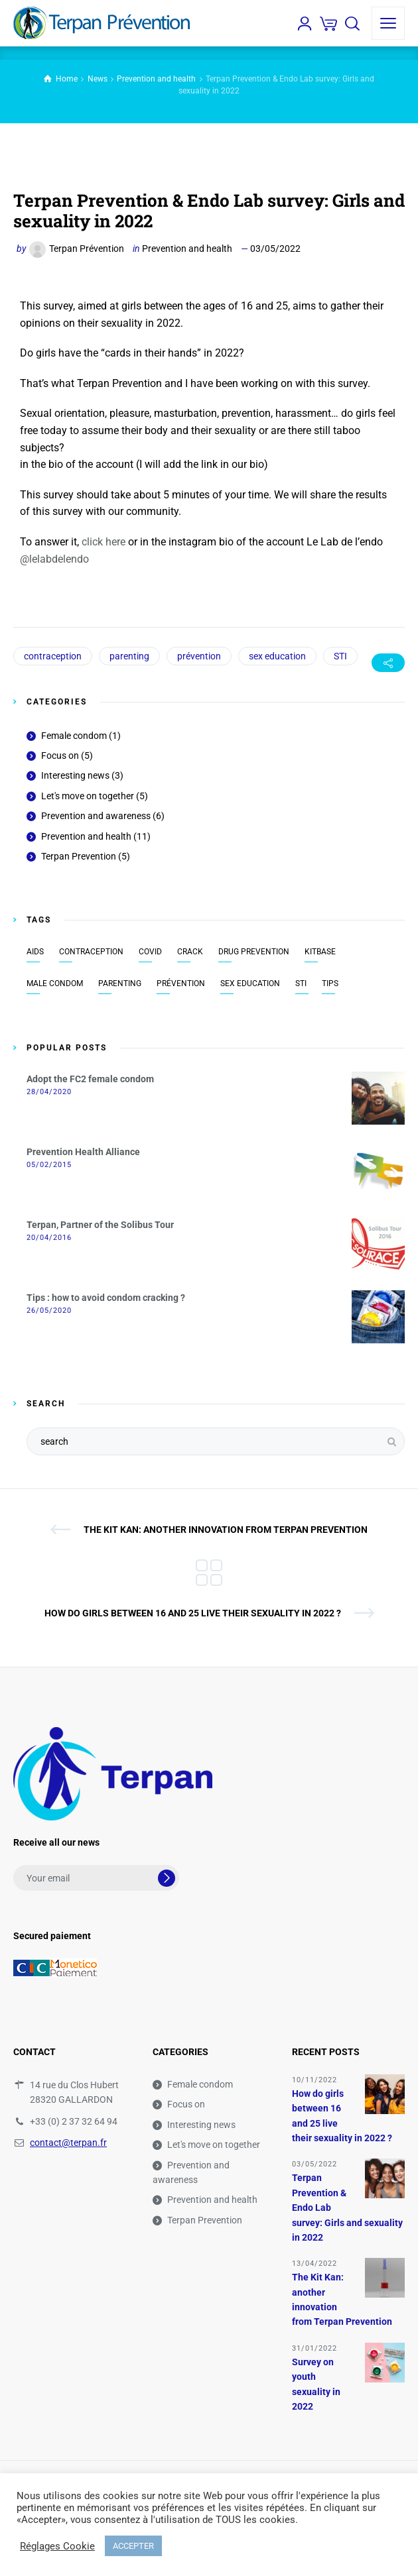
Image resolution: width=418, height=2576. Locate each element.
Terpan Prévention (86, 248)
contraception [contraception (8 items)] (91, 951)
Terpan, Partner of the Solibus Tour (100, 1224)
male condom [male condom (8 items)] (55, 983)
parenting (129, 656)
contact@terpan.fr (68, 2142)
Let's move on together (87, 796)
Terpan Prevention (78, 856)
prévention (199, 656)
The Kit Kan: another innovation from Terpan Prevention (226, 1529)
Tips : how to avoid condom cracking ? (106, 1297)
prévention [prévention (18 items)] (181, 983)
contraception (53, 656)
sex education (277, 656)
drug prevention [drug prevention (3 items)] (253, 951)
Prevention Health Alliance (83, 1152)
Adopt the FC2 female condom (90, 1079)
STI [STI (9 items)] (301, 983)
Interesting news (75, 775)
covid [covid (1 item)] (150, 951)
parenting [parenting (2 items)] (119, 983)
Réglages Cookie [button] (57, 2546)
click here (103, 541)
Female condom (74, 735)
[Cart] (328, 23)
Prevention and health (187, 248)
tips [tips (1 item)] (330, 983)
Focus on (60, 755)
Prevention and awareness (96, 816)
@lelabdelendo (54, 559)
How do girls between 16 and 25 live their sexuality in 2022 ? (192, 1613)
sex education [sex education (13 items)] (250, 983)
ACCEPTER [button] (133, 2546)
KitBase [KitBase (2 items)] (320, 951)
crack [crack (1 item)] (190, 951)
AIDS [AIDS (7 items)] (35, 951)
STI (340, 656)
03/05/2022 (275, 248)
